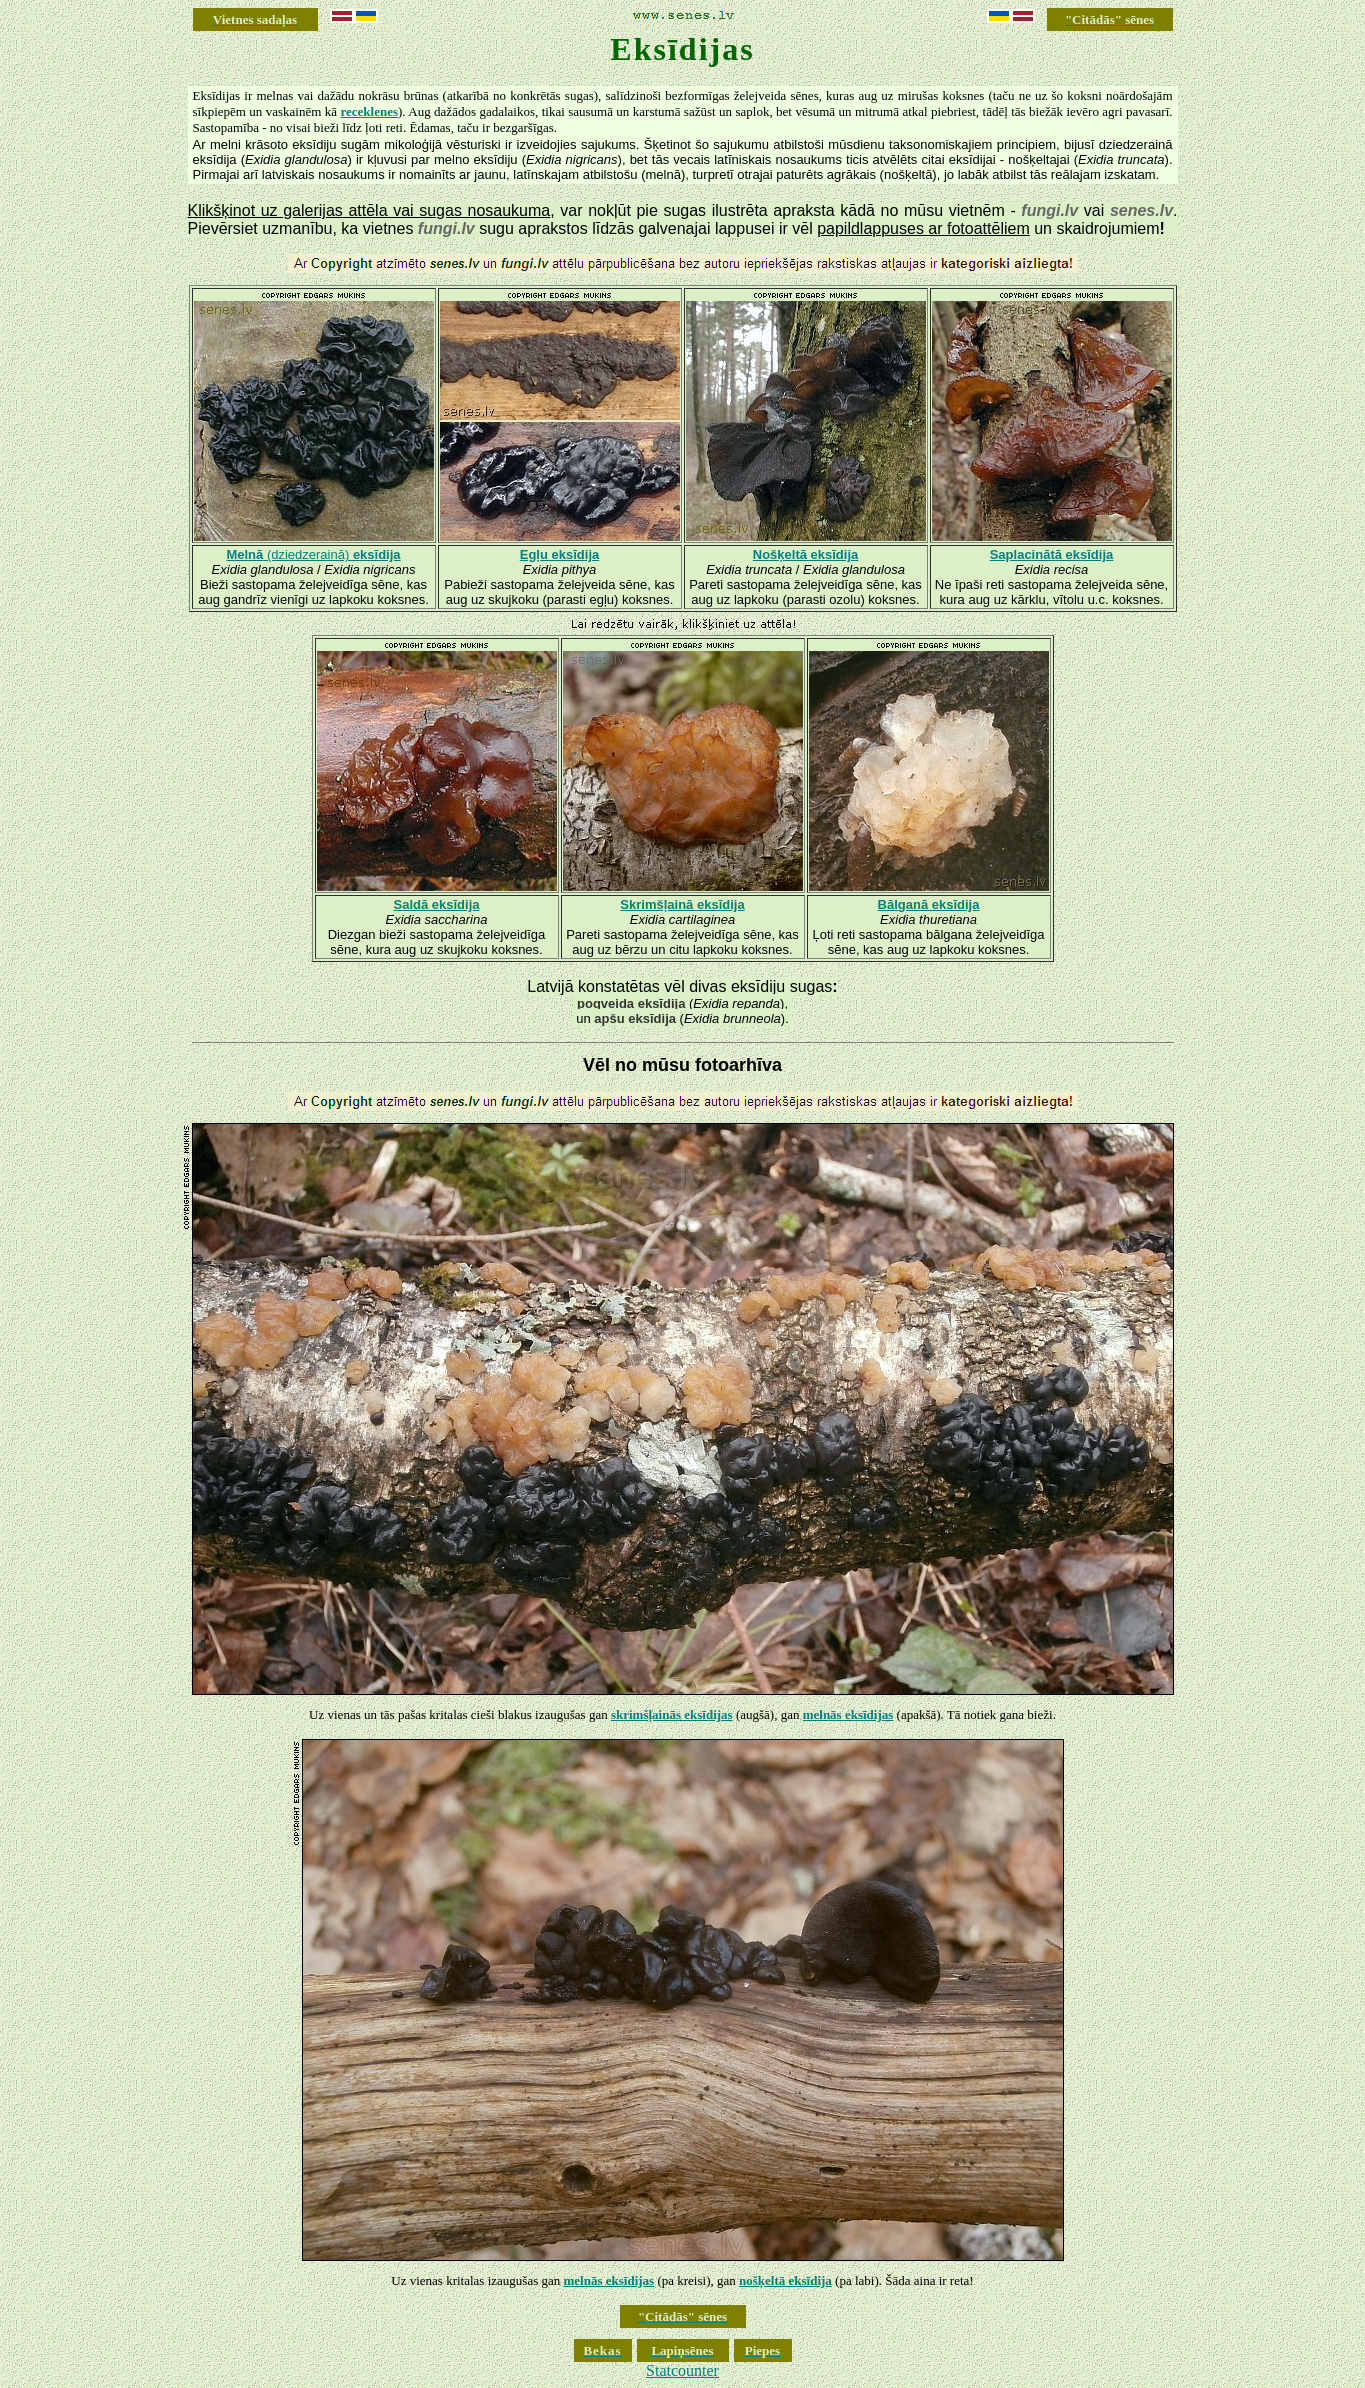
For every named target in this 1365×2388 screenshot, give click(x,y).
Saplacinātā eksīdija (1052, 554)
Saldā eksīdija (437, 904)
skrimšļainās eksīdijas (672, 1714)
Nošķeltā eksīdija (806, 554)
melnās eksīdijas (848, 1714)
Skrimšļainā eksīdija (682, 904)
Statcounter (682, 2370)
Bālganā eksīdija (929, 904)
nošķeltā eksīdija (785, 2280)
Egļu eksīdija (559, 554)
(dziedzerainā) (313, 554)
